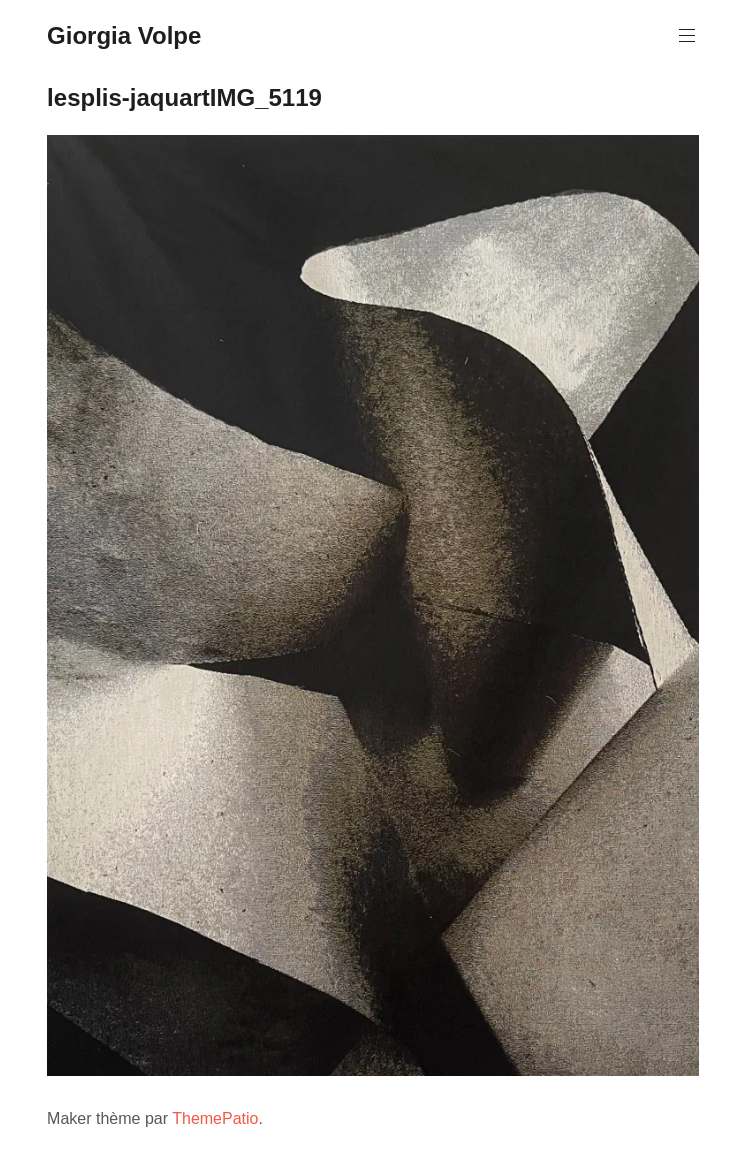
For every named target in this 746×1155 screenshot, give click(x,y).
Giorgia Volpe (124, 35)
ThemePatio (215, 1118)
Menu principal (685, 35)
